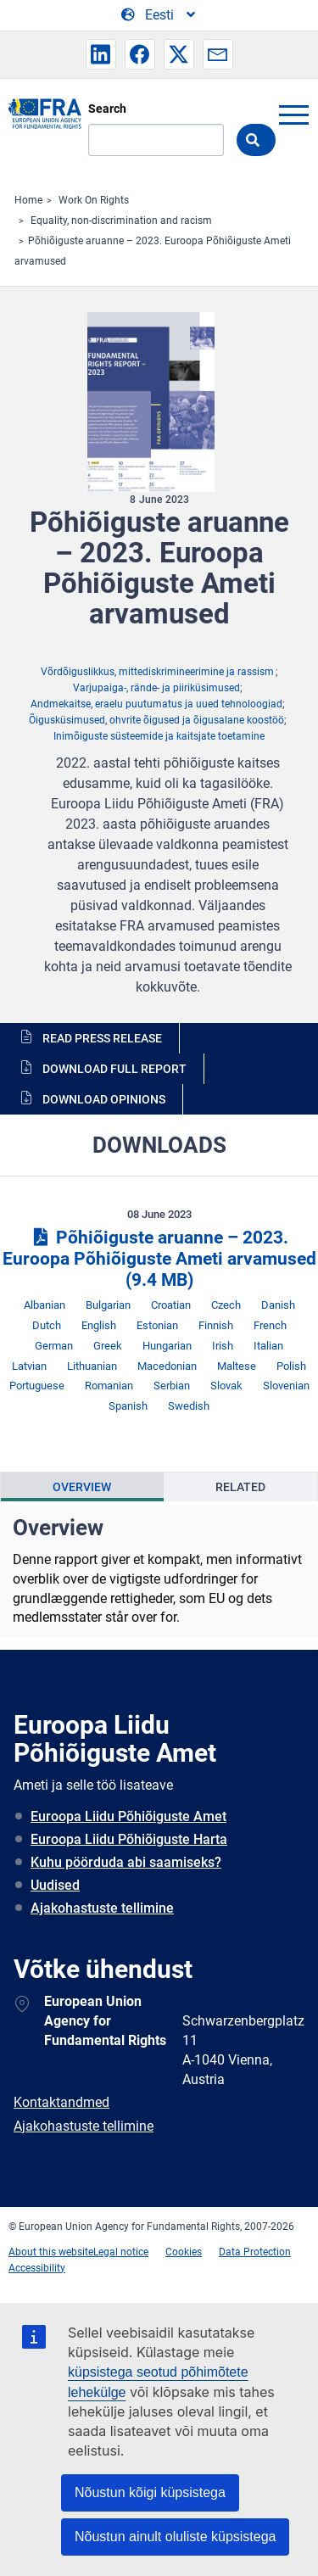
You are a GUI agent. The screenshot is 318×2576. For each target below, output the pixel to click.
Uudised (55, 1885)
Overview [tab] (82, 1487)
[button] (101, 54)
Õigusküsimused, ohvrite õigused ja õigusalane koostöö (156, 720)
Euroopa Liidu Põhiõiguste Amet (128, 1816)
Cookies (183, 2252)
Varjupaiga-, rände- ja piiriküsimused (156, 688)
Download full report (114, 1069)
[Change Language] (159, 15)
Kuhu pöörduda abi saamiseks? (126, 1862)
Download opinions (103, 1099)
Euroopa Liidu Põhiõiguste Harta (129, 1839)
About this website (50, 2252)
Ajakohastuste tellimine (102, 1908)
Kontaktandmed (61, 2102)
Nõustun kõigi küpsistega (150, 2492)
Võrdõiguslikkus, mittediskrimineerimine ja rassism (157, 672)
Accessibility (36, 2268)
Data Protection (255, 2252)
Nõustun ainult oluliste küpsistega (175, 2536)
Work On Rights (94, 200)
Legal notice (120, 2252)
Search (107, 108)
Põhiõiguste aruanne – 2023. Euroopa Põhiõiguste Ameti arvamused (159, 1258)
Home (28, 200)
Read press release (102, 1038)
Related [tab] (240, 1487)
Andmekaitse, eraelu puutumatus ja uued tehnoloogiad (156, 704)
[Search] (156, 140)
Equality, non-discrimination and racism (121, 220)
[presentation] (82, 1486)
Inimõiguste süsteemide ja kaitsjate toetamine (159, 736)
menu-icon (293, 114)
